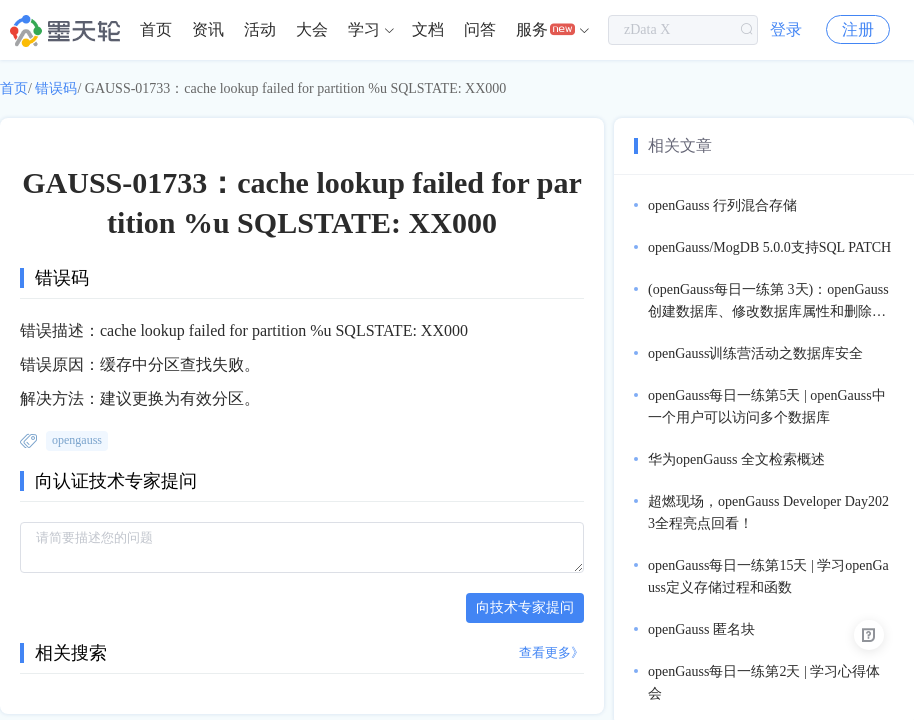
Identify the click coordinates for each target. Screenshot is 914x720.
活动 (260, 29)
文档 (428, 29)
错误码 (56, 88)
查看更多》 (551, 652)
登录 (786, 29)
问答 (480, 29)
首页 (156, 29)
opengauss (77, 440)
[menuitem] (156, 30)
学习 (364, 29)
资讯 (208, 29)
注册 (858, 29)
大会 (312, 29)
